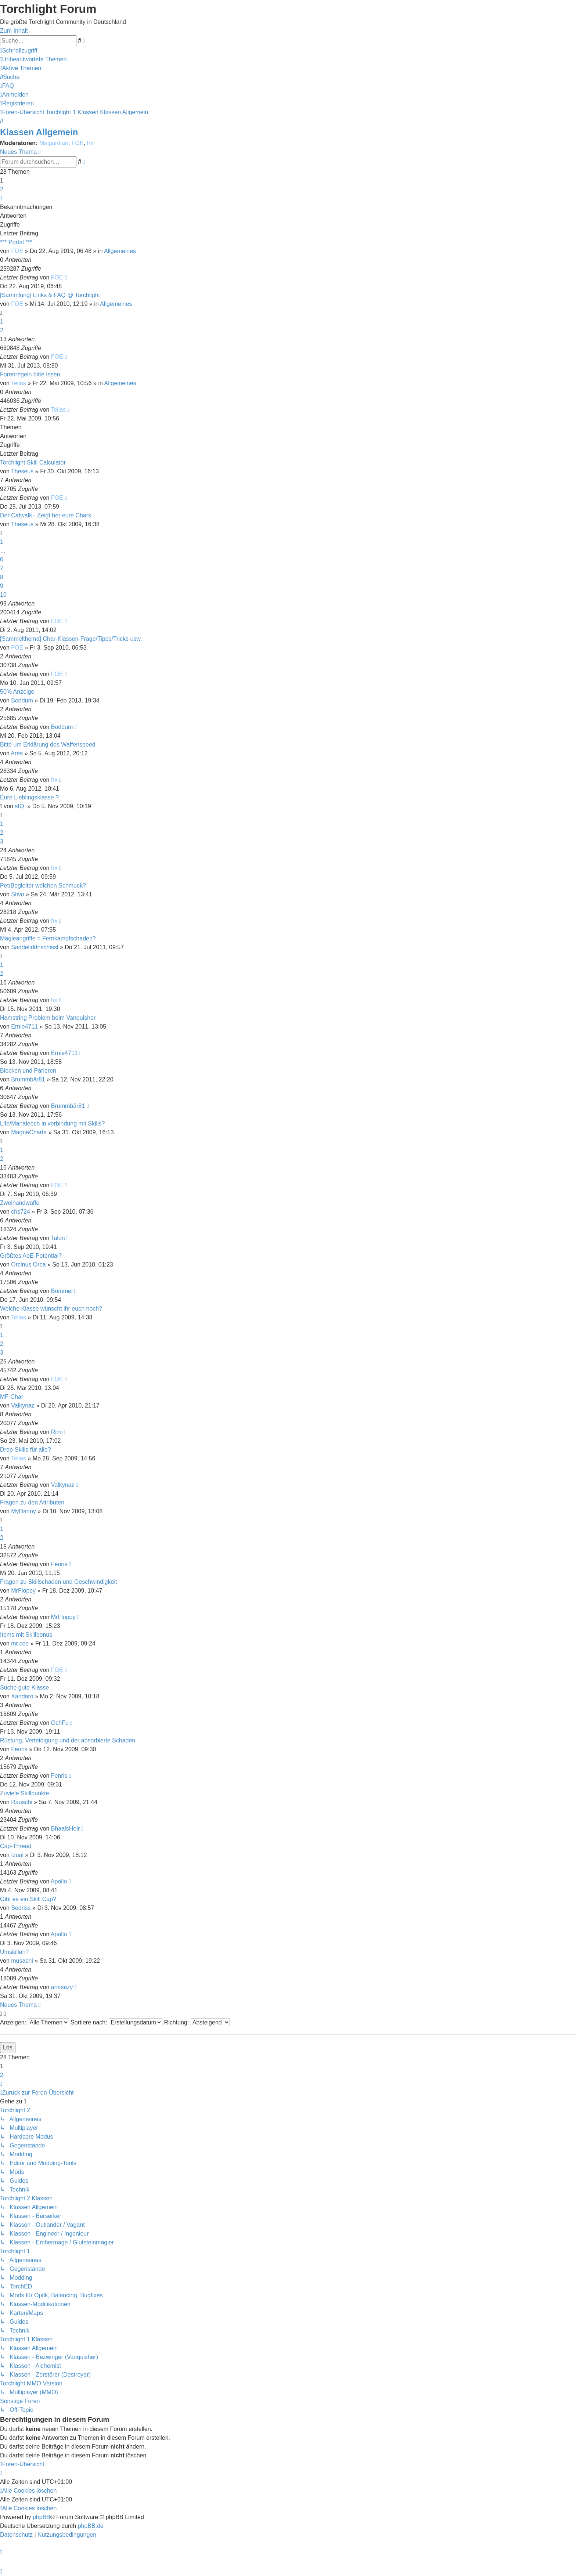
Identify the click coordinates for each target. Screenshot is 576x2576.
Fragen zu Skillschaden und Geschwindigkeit (58, 1582)
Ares (17, 753)
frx (90, 143)
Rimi (57, 1432)
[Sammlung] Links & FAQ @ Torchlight (50, 295)
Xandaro (22, 1696)
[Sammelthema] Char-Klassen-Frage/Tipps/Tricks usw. (71, 639)
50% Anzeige (17, 692)
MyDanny (23, 1511)
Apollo (59, 1881)
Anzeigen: (34, 2022)
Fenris (59, 1564)
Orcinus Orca (28, 1264)
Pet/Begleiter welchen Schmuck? (43, 885)
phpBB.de (91, 2526)
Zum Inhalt (14, 31)
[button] (1, 198)
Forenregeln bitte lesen (30, 374)
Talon (58, 1238)
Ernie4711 (24, 1026)
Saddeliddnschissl (34, 947)
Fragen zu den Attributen (32, 1502)
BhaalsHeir (65, 1828)
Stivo (17, 894)
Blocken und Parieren (28, 1070)
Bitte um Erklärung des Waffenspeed (48, 744)
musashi (22, 1961)
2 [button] (1, 189)
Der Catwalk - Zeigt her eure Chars (45, 515)
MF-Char (11, 1397)
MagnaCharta (29, 1132)
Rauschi (21, 1802)
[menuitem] (33, 59)
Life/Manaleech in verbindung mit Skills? (52, 1123)
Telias (18, 383)
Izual (17, 1855)
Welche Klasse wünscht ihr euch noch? (51, 1308)
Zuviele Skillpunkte (24, 1793)
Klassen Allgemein (39, 132)
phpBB (41, 2517)
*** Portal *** (16, 242)
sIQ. (20, 806)
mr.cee (20, 1643)
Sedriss (20, 1908)
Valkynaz (23, 1405)
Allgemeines (120, 251)
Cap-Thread (15, 1846)
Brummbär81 (28, 1079)
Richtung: (197, 2022)
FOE (78, 143)
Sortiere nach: (116, 2022)
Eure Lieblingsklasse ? (29, 797)
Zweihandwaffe (19, 1203)
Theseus (22, 471)
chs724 (20, 1211)
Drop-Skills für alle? (25, 1449)
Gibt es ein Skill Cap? (28, 1899)
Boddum (22, 700)
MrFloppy (23, 1590)
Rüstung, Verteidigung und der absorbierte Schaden (67, 1740)
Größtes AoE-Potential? (31, 1256)
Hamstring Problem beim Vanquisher (48, 1018)
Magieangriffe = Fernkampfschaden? (48, 938)
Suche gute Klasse (24, 1687)
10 (3, 595)
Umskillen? (14, 1952)
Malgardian (53, 143)
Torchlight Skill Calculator (33, 462)
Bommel (62, 1291)
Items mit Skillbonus (26, 1635)
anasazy (62, 1987)
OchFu (60, 1723)
